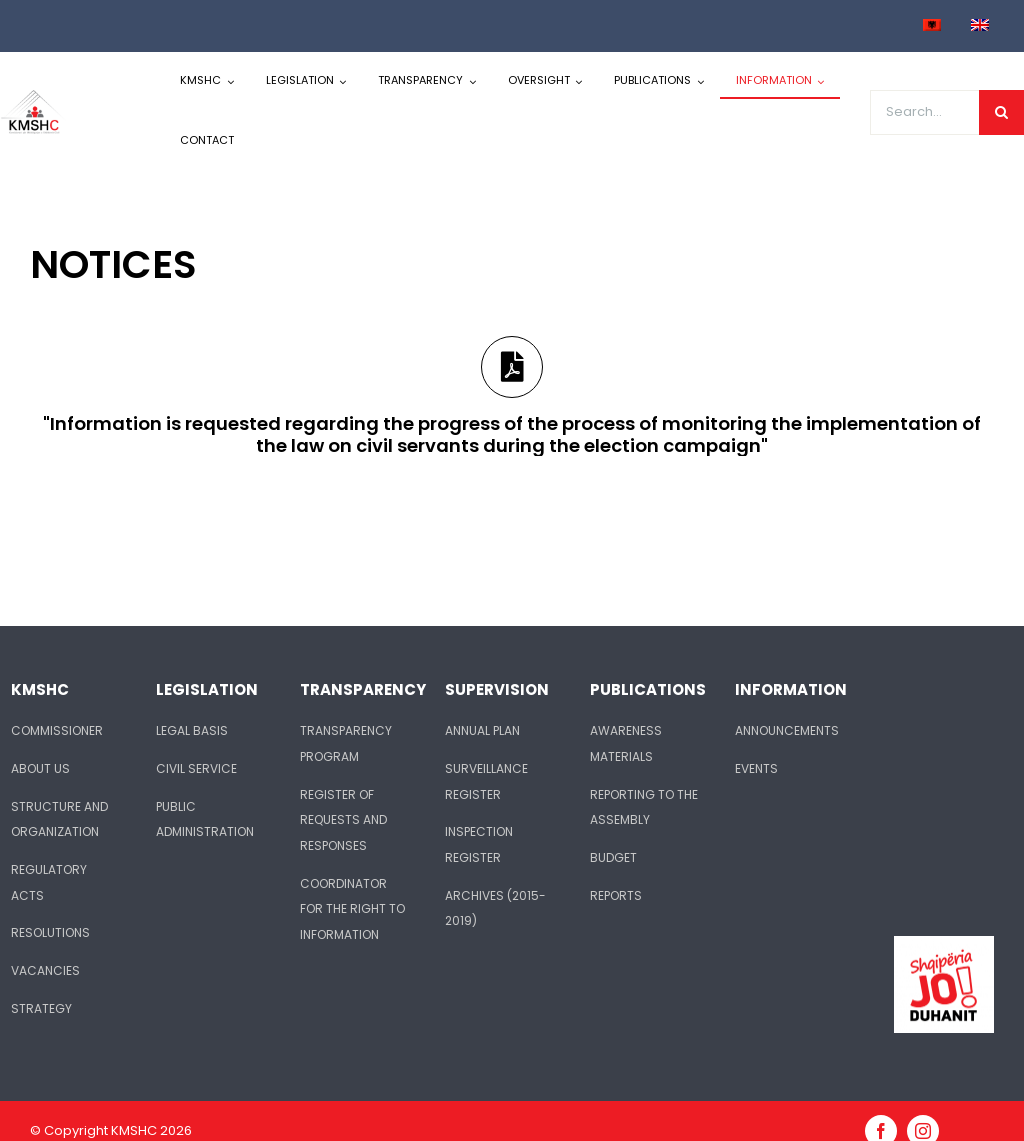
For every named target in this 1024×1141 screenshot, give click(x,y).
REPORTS (616, 895)
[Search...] (924, 112)
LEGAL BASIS (192, 730)
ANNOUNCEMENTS (787, 730)
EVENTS (756, 768)
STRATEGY (41, 1008)
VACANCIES (45, 970)
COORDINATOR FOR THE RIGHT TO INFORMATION (352, 909)
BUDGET (613, 857)
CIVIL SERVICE (196, 768)
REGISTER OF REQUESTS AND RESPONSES (343, 820)
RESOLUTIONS (50, 932)
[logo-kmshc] (33, 97)
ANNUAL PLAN (482, 730)
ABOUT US (40, 768)
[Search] (1001, 112)
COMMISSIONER (57, 730)
